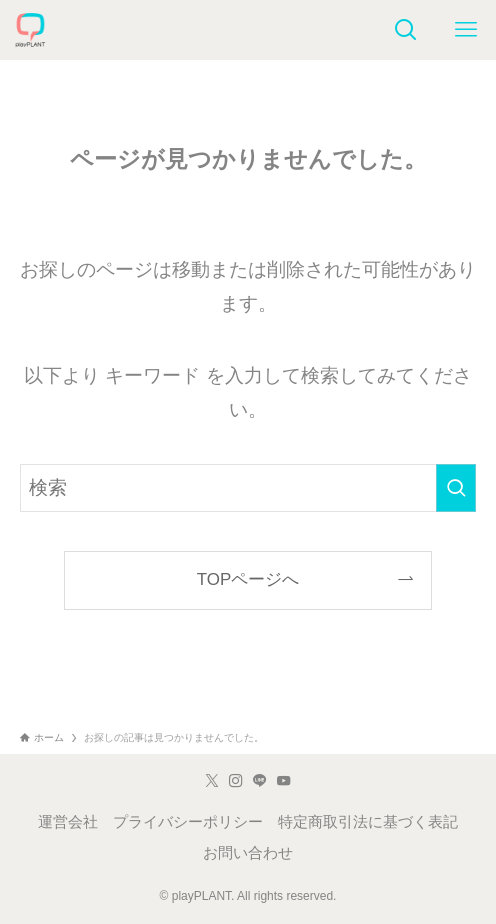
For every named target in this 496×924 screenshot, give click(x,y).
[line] (260, 781)
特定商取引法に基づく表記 (368, 822)
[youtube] (284, 781)
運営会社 (68, 822)
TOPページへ (248, 579)
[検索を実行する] (456, 488)
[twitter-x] (212, 781)
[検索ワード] (248, 488)
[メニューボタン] (466, 30)
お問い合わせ (248, 853)
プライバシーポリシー (188, 822)
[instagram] (236, 781)
